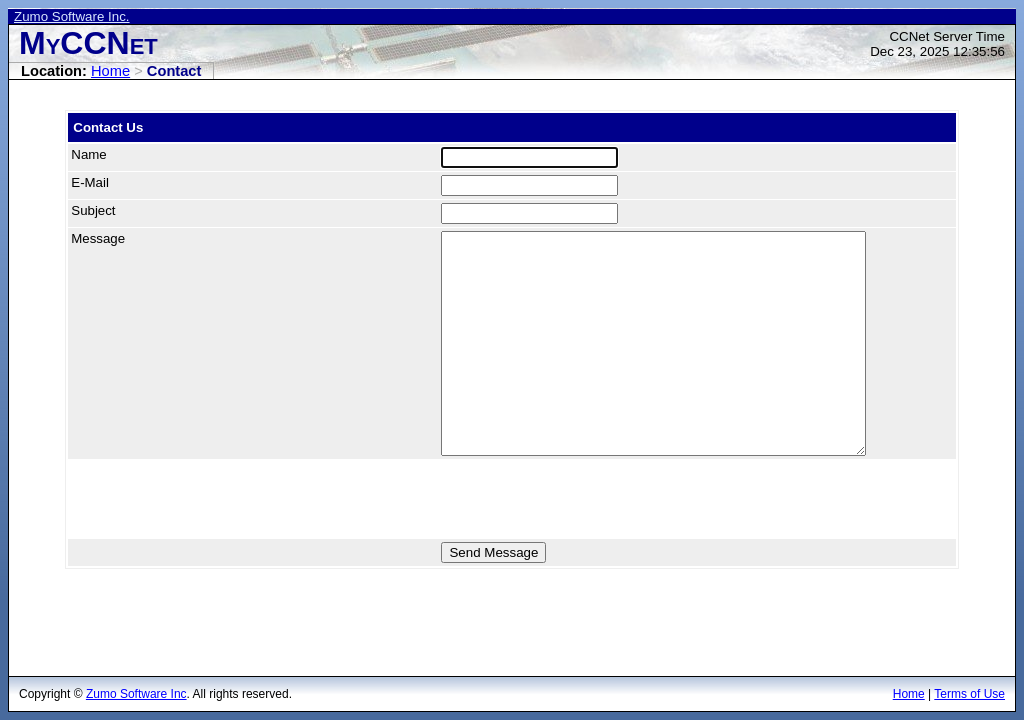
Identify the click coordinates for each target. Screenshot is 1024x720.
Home (110, 71)
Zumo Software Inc (136, 694)
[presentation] (220, 499)
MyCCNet (88, 43)
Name (88, 154)
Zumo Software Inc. (72, 16)
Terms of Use (969, 694)
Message (98, 238)
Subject (93, 210)
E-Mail (90, 182)
